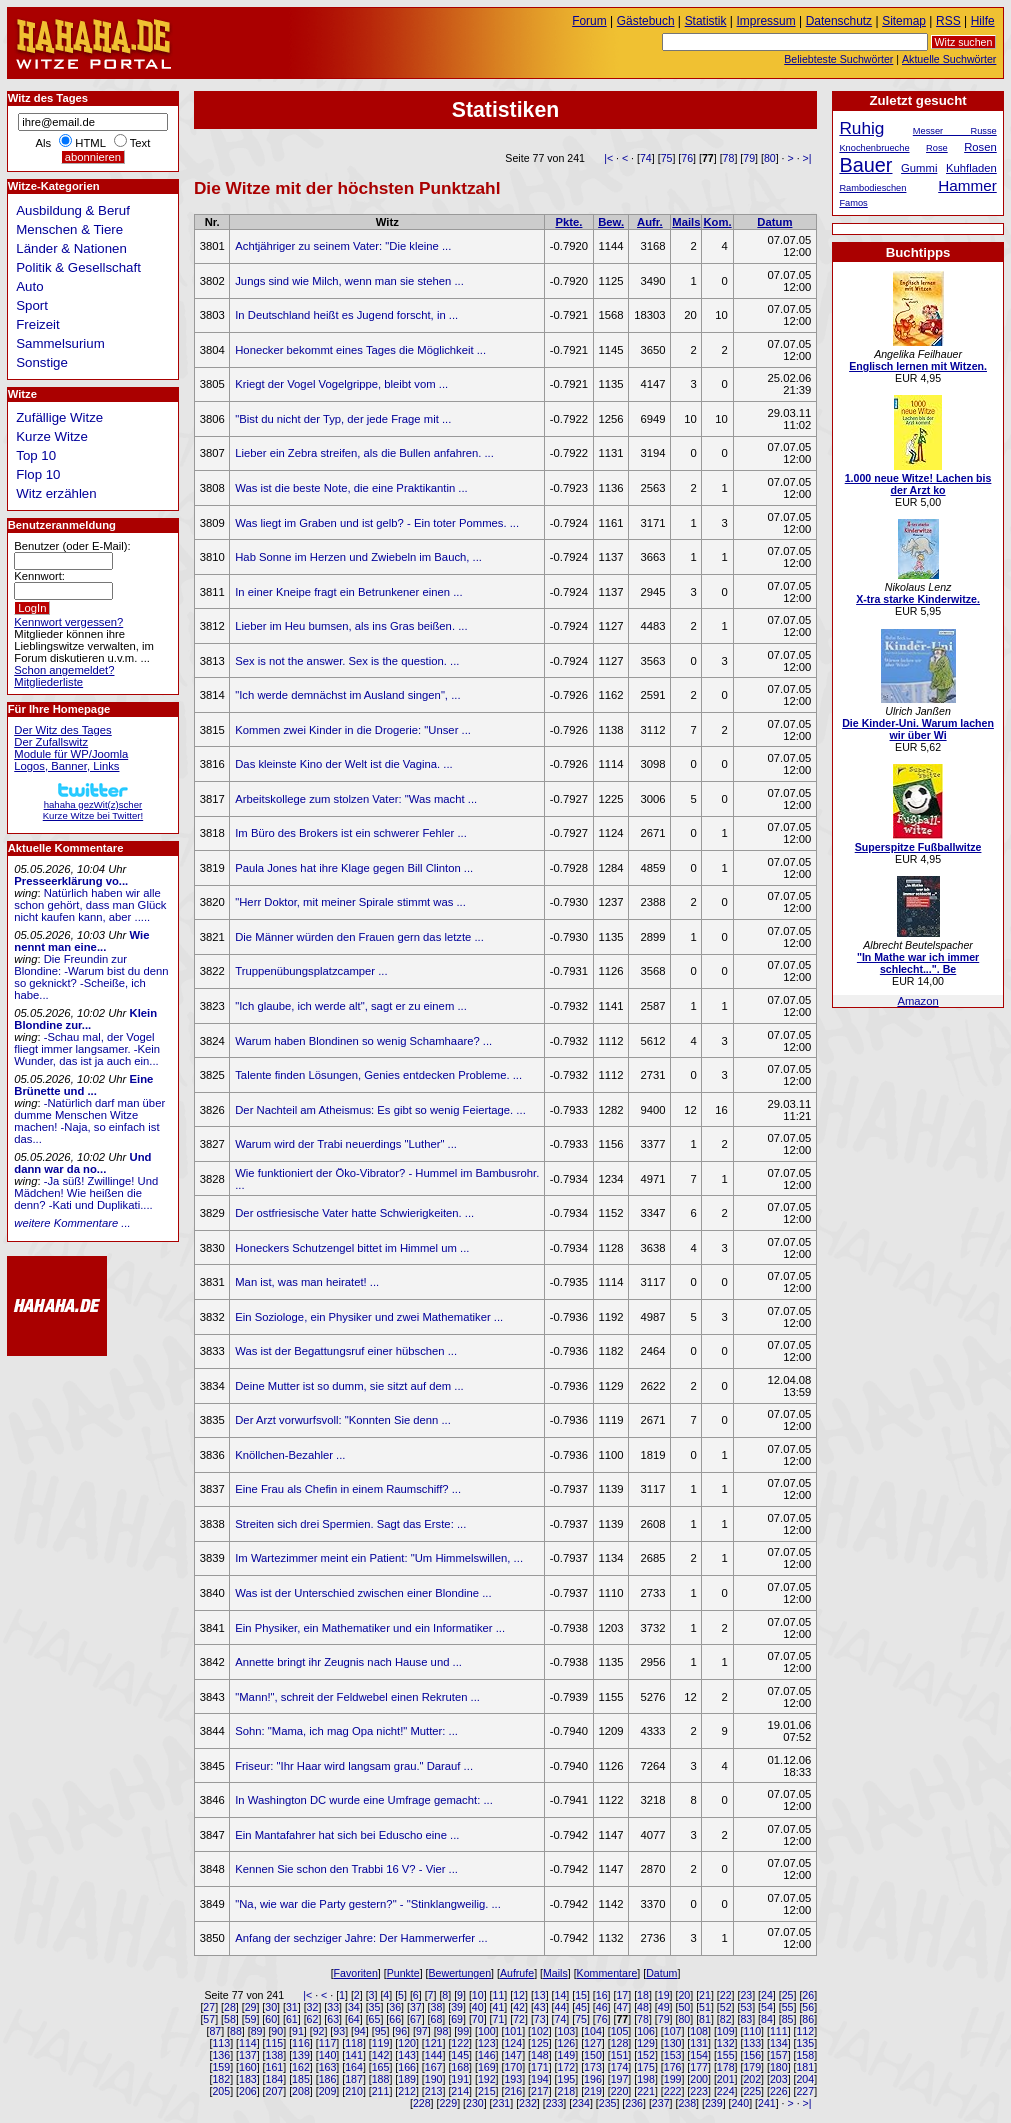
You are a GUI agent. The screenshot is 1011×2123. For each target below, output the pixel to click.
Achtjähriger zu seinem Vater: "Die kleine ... (343, 246)
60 (271, 2019)
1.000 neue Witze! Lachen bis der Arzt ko (918, 484)
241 (767, 2103)
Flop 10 (38, 474)
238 (687, 2103)
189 (407, 2079)
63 (333, 2019)
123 (487, 2043)
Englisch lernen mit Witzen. (918, 366)
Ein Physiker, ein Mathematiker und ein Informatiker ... (370, 1628)
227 (805, 2091)
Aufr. (650, 222)
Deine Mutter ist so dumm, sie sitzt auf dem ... (349, 1386)
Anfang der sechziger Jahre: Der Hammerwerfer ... (361, 1938)
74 (646, 158)
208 (301, 2091)
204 (805, 2079)
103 (567, 2031)
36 (395, 2007)
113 (221, 2043)
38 (437, 2007)
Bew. (611, 222)
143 (407, 2055)
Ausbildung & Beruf (73, 210)
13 (540, 1995)
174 (620, 2067)
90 (277, 2031)
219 (593, 2091)
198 (646, 2079)
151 (620, 2055)
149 (567, 2055)
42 (519, 2007)
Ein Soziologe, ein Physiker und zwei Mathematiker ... (369, 1317)
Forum (589, 21)
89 (257, 2031)
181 (805, 2067)
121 (434, 2043)
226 (779, 2091)
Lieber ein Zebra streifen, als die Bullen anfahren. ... (364, 453)
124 (513, 2043)
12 (519, 1995)
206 (248, 2091)
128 (620, 2043)
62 (313, 2019)
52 (726, 2007)
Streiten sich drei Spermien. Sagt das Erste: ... (350, 1524)
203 (779, 2079)
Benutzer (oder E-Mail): (72, 546)
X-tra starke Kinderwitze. (918, 599)
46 (602, 2007)
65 (375, 2019)
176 (673, 2067)
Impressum (766, 21)
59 (251, 2019)
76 (687, 158)
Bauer (865, 165)
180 (779, 2067)
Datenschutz (839, 21)
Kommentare (607, 1973)
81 (705, 2019)
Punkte (403, 1973)
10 (478, 1995)
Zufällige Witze (59, 417)
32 (313, 2007)
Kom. (717, 222)
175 (646, 2067)
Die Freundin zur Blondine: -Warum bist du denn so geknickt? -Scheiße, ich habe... (91, 977)
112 (805, 2031)
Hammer (967, 185)
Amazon (917, 1001)
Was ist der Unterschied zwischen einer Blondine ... (363, 1593)
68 (437, 2019)
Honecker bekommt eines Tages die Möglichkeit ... (360, 350)
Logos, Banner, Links (66, 766)
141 (354, 2055)
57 (209, 2019)
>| (807, 158)
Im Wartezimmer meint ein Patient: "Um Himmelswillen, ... (379, 1558)
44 (560, 2007)
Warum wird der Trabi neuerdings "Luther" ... (346, 1144)
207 (275, 2091)
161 (275, 2067)
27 (209, 2007)
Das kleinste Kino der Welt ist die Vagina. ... (344, 764)
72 (519, 2019)
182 (221, 2079)
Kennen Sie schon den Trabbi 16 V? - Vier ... (346, 1869)
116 (301, 2043)
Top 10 (36, 455)
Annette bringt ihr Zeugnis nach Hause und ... (348, 1662)
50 (684, 2007)
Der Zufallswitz (51, 742)
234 (581, 2103)
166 (407, 2067)
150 (593, 2055)
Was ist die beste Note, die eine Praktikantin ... (351, 488)
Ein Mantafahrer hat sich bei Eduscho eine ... (347, 1835)
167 (434, 2067)
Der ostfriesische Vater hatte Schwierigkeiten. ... (354, 1213)
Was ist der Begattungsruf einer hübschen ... (346, 1351)
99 (463, 2031)
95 (381, 2031)
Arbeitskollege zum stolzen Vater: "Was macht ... (356, 799)
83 (746, 2019)
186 (328, 2079)
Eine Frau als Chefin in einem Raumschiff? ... (348, 1489)
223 (699, 2091)
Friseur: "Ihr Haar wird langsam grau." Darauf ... (354, 1766)
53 (746, 2007)
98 (443, 2031)
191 (460, 2079)
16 (602, 1995)
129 (646, 2043)
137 (248, 2055)
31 (292, 2007)
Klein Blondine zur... (85, 1019)
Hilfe (983, 21)
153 (673, 2055)
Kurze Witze (52, 436)
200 (699, 2079)
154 (699, 2055)
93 (339, 2031)
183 (248, 2079)
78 (729, 158)
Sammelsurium (60, 343)
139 (301, 2055)
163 (328, 2067)
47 (622, 2007)
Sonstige (42, 362)
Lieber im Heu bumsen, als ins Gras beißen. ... (351, 626)
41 (499, 2007)
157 (779, 2055)
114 (248, 2043)
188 (381, 2079)
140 (328, 2055)
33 (333, 2007)
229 (448, 2103)
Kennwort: (39, 576)
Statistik (706, 21)
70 (478, 2019)
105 (620, 2031)
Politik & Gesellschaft (78, 267)
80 (770, 158)
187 (354, 2079)
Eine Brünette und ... (83, 1085)
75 (667, 158)
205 (221, 2091)
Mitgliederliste (48, 682)
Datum (774, 222)
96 (401, 2031)
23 (746, 1995)
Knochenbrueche (874, 148)
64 (354, 2019)
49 (664, 2007)
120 (407, 2043)
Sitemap (904, 21)
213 (434, 2091)
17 (622, 1995)
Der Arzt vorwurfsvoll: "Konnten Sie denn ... (343, 1420)
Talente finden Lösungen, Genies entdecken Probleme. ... (378, 1075)
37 (416, 2007)
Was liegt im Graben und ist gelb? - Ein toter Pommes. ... (377, 523)
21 (705, 1995)
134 (779, 2043)
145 (460, 2055)
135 (805, 2043)
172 (567, 2067)
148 (540, 2055)
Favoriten (356, 1973)
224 (726, 2091)
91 (298, 2031)
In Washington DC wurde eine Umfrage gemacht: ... (364, 1800)
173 (593, 2067)
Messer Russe (955, 131)
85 (788, 2019)
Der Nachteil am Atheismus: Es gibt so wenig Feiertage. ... (380, 1110)
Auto (29, 286)
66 (395, 2019)
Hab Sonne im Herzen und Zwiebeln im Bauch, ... (358, 557)
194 (540, 2079)
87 (215, 2031)
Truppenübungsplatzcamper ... (311, 971)
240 (740, 2103)
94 (360, 2031)
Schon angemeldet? (64, 670)
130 (673, 2043)
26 (808, 1995)
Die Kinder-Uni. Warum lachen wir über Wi (918, 729)
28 (230, 2007)
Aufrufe (517, 1973)
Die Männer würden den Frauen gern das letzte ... (359, 937)
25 (788, 1995)
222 (673, 2091)
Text (140, 143)
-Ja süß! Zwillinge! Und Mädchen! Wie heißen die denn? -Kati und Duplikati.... (86, 1193)
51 (705, 2007)
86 (808, 2019)
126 (567, 2043)
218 (567, 2091)
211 (381, 2091)
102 (540, 2031)
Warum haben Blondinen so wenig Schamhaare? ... (363, 1041)
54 (767, 2007)
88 (236, 2031)
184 (275, 2079)
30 (271, 2007)
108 (699, 2031)
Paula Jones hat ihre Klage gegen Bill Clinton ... (354, 868)
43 (540, 2007)
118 (354, 2043)
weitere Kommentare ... (72, 1223)
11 (499, 1995)
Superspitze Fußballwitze (918, 847)
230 (475, 2103)
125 (540, 2043)
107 (673, 2031)
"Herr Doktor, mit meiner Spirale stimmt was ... (350, 902)
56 (808, 2007)
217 (540, 2091)
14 (560, 1995)
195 (567, 2079)
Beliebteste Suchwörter (838, 59)
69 (457, 2019)
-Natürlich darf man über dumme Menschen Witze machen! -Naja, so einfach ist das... (89, 1121)
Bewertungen (460, 1973)
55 (788, 2007)
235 (608, 2103)
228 (422, 2103)
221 (646, 2091)
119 (381, 2043)
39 (457, 2007)
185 (301, 2079)
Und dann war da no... (82, 1163)
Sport (32, 305)
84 (767, 2019)
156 (752, 2055)
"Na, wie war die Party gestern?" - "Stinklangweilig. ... (368, 1904)
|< (608, 158)
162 (301, 2067)
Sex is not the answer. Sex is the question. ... (347, 661)
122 (460, 2043)
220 (620, 2091)
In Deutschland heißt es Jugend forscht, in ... (346, 315)
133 (752, 2043)
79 (749, 158)
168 (460, 2067)
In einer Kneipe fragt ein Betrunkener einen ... (348, 592)
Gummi (919, 168)
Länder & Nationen (71, 248)
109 (726, 2031)
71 (499, 2019)
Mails (686, 222)
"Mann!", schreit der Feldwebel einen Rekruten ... (357, 1697)
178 (726, 2067)
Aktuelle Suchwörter (949, 59)
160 (248, 2067)
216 (513, 2091)
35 (375, 2007)
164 (354, 2067)
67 (416, 2019)
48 (643, 2007)
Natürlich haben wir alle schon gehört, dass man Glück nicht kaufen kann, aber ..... (90, 905)
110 (752, 2031)
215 (487, 2091)
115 (275, 2043)
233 (555, 2103)
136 (221, 2055)
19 (664, 1995)
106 (646, 2031)
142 (381, 2055)
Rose (937, 148)
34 (354, 2007)
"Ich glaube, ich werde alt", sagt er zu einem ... (351, 1006)
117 (328, 2043)
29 (251, 2007)
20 (684, 1995)
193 (513, 2079)
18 (643, 1995)
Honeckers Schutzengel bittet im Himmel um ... (352, 1248)
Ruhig (861, 128)
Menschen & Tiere (69, 229)
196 (593, 2079)
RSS (948, 21)
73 (540, 2019)
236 (634, 2103)
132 (726, 2043)
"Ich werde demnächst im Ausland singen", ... (347, 695)
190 (434, 2079)
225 (752, 2091)
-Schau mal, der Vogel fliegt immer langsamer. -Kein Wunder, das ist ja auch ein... (87, 1049)
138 (275, 2055)
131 (699, 2043)
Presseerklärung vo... (71, 881)
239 (714, 2103)
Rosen (980, 147)
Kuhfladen (971, 168)
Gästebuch (646, 21)
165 (381, 2067)
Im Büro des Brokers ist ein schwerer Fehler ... (351, 833)
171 (540, 2067)
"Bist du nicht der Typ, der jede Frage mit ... (343, 419)
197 (620, 2079)
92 (319, 2031)
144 (434, 2055)
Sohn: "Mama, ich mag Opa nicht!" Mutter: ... (346, 1731)
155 (726, 2055)
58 (230, 2019)
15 (581, 1995)
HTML (90, 143)
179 (752, 2067)
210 (354, 2091)
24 (767, 1995)
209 (328, 2091)
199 (673, 2079)
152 (646, 2055)
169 (487, 2067)
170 (513, 2067)
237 (661, 2103)
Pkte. (568, 222)
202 (752, 2079)
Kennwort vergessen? (68, 622)
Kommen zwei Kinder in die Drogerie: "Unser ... (353, 730)
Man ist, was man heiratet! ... (307, 1282)
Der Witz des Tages (62, 730)
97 (422, 2031)
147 (513, 2055)
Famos (853, 203)
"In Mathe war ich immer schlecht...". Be (918, 963)
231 (502, 2103)
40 (478, 2007)
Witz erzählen (56, 493)
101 (513, 2031)
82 (726, 2019)
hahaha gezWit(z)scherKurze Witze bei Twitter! (93, 804)
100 (487, 2031)
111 (779, 2031)
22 (726, 1995)
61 (292, 2019)
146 (487, 2055)
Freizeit (38, 324)
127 (593, 2043)
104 (593, 2031)
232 (528, 2103)
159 (221, 2067)
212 (407, 2091)
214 (460, 2091)
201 (726, 2079)
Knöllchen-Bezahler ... (290, 1455)
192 (487, 2079)
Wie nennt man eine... (81, 941)
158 (805, 2055)
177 (699, 2067)
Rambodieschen (872, 188)
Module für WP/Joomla (71, 754)
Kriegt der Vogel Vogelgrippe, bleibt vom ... (341, 384)
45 (581, 2007)
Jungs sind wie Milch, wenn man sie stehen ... (349, 281)
